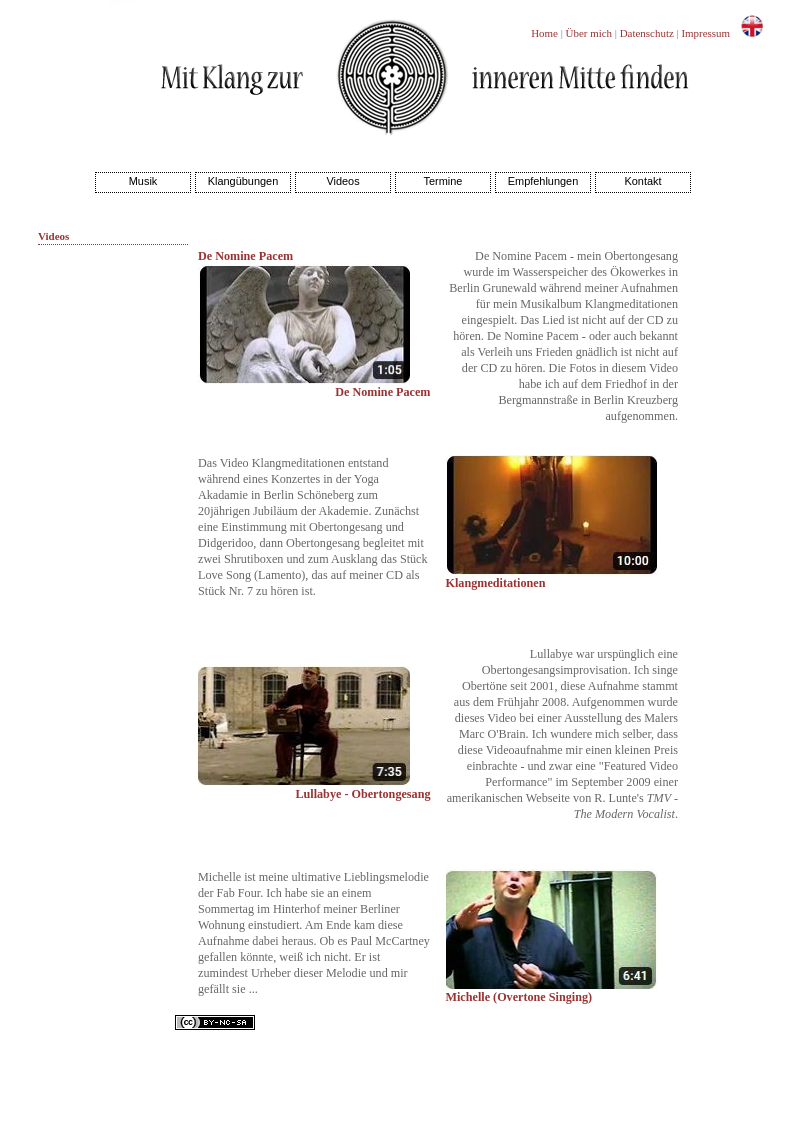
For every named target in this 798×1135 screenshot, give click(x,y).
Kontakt (642, 181)
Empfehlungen (543, 181)
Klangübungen (243, 181)
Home (544, 33)
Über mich (589, 33)
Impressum (705, 33)
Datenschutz (647, 33)
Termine (443, 181)
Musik (143, 181)
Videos (342, 181)
